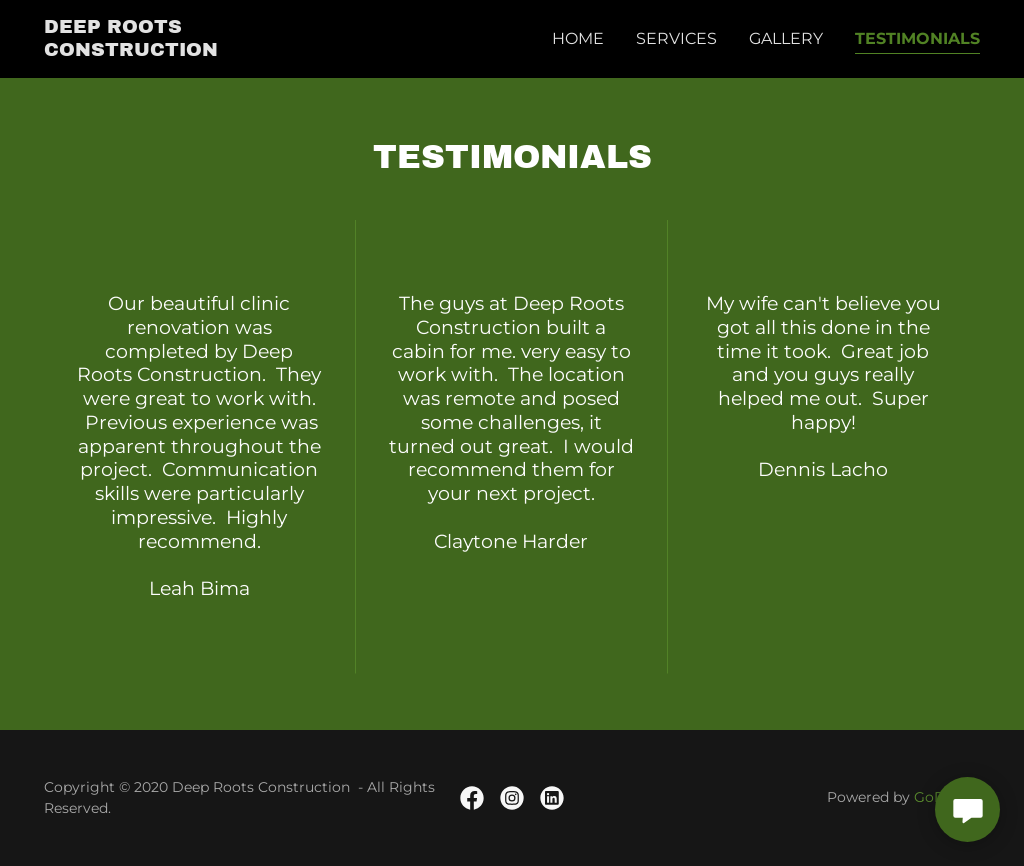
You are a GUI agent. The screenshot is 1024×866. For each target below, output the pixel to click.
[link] (182, 50)
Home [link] (578, 38)
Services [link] (676, 38)
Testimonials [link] (917, 38)
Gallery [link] (786, 38)
